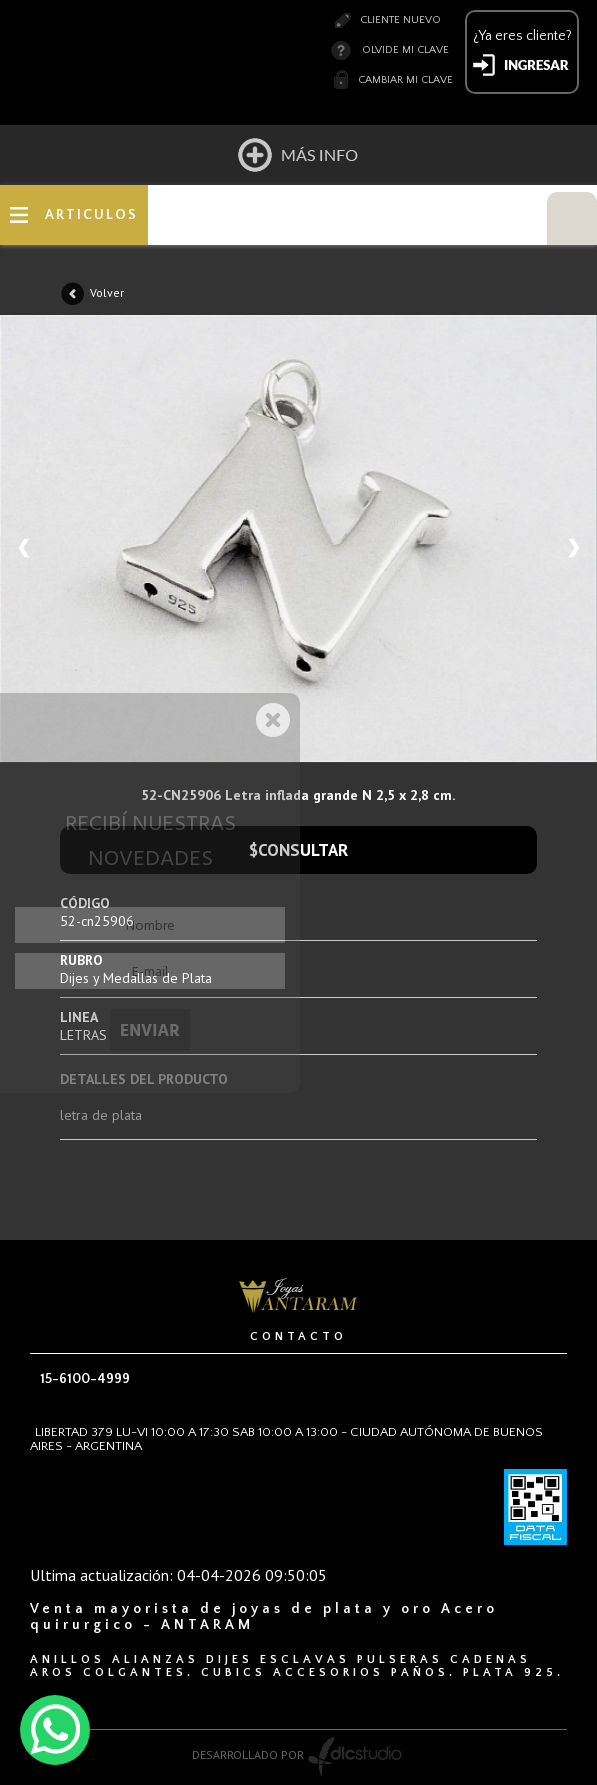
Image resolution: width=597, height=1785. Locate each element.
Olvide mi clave (405, 50)
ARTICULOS (91, 215)
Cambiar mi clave (405, 80)
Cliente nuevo (400, 20)
